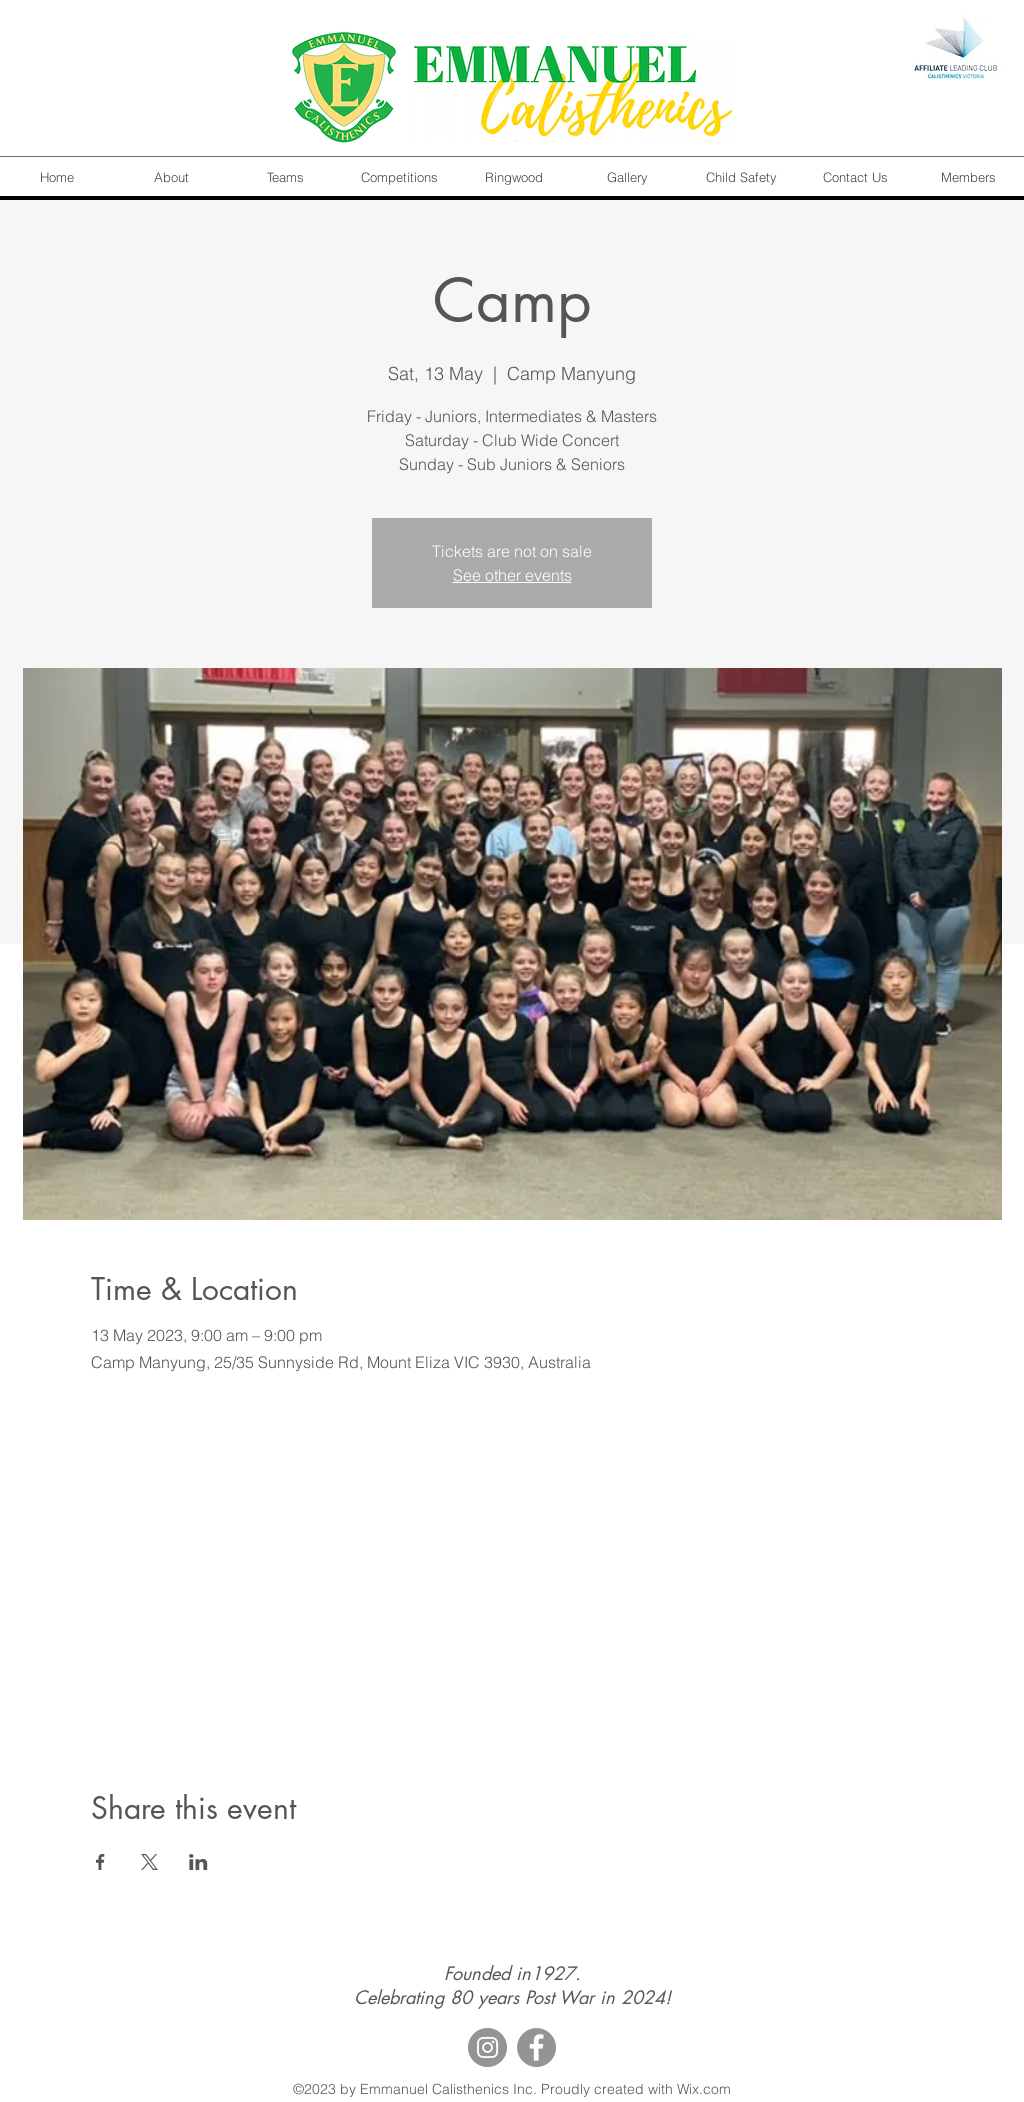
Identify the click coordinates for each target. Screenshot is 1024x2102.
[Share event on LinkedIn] (198, 1862)
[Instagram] (487, 2047)
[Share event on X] (149, 1862)
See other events (512, 575)
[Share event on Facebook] (100, 1862)
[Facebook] (536, 2047)
